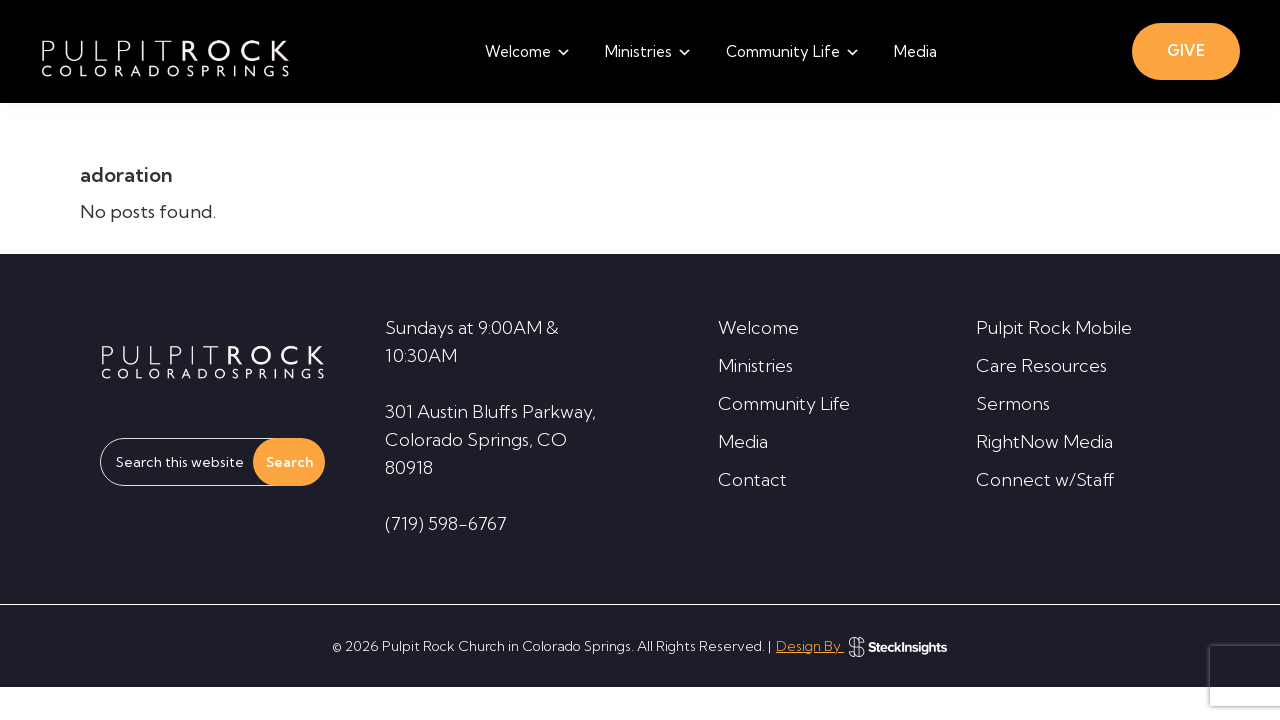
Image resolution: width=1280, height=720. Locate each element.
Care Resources (1041, 365)
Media (743, 441)
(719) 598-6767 (446, 523)
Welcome (758, 327)
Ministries (755, 365)
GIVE (1186, 50)
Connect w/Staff (1045, 479)
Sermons (1013, 403)
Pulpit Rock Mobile (1054, 327)
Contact (752, 479)
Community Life (784, 403)
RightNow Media (1044, 441)
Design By (861, 646)
